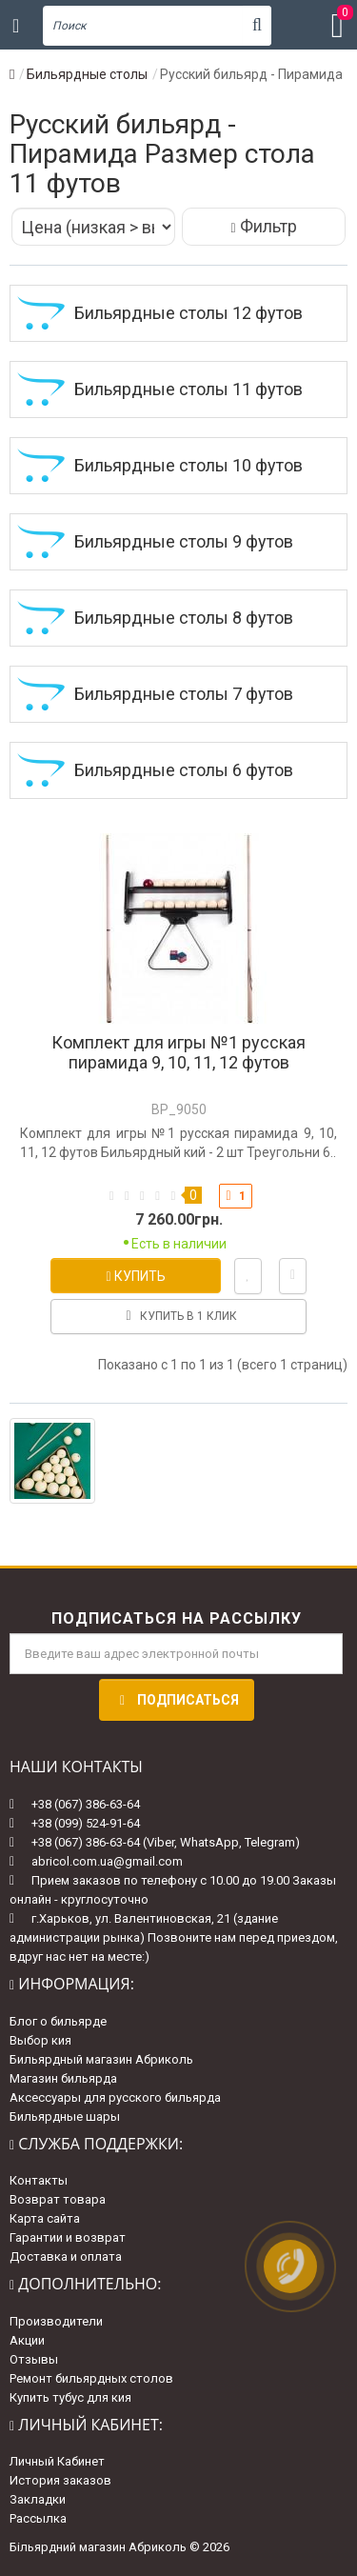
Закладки (38, 2499)
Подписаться (176, 1699)
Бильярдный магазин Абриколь (101, 2059)
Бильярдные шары (65, 2116)
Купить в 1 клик (178, 1316)
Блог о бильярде (58, 2021)
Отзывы (34, 2359)
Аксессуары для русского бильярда (115, 2097)
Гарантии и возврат (68, 2237)
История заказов (60, 2480)
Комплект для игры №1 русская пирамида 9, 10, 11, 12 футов (178, 1052)
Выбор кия (40, 2040)
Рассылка (38, 2518)
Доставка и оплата (66, 2256)
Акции (27, 2340)
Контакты (39, 2180)
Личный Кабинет (57, 2461)
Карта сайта (45, 2218)
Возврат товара (58, 2199)
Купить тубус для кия (70, 2397)
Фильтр (263, 226)
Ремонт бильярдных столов (91, 2378)
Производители (56, 2321)
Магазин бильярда (63, 2078)
